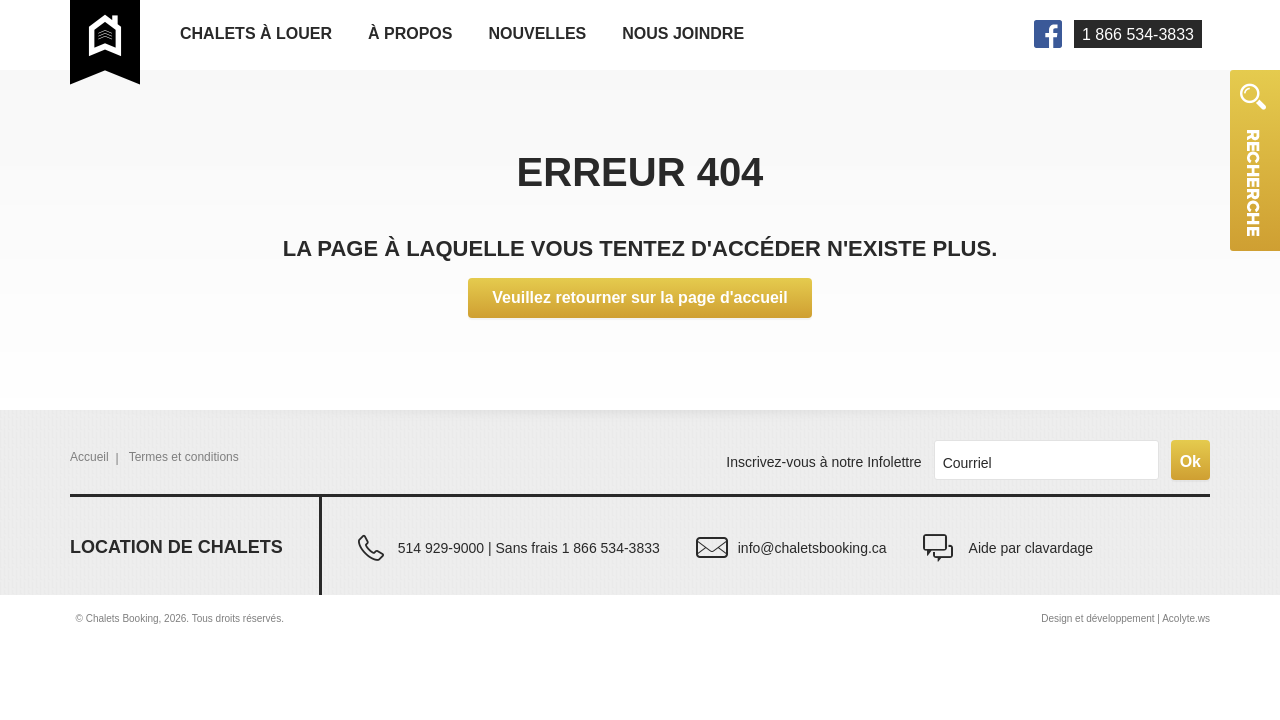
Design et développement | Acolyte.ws (1125, 618)
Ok (1190, 461)
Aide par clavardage (1031, 547)
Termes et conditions (184, 457)
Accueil (89, 457)
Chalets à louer (256, 33)
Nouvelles (537, 33)
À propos (410, 33)
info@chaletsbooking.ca (812, 547)
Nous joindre (683, 33)
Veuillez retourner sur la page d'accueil (639, 297)
